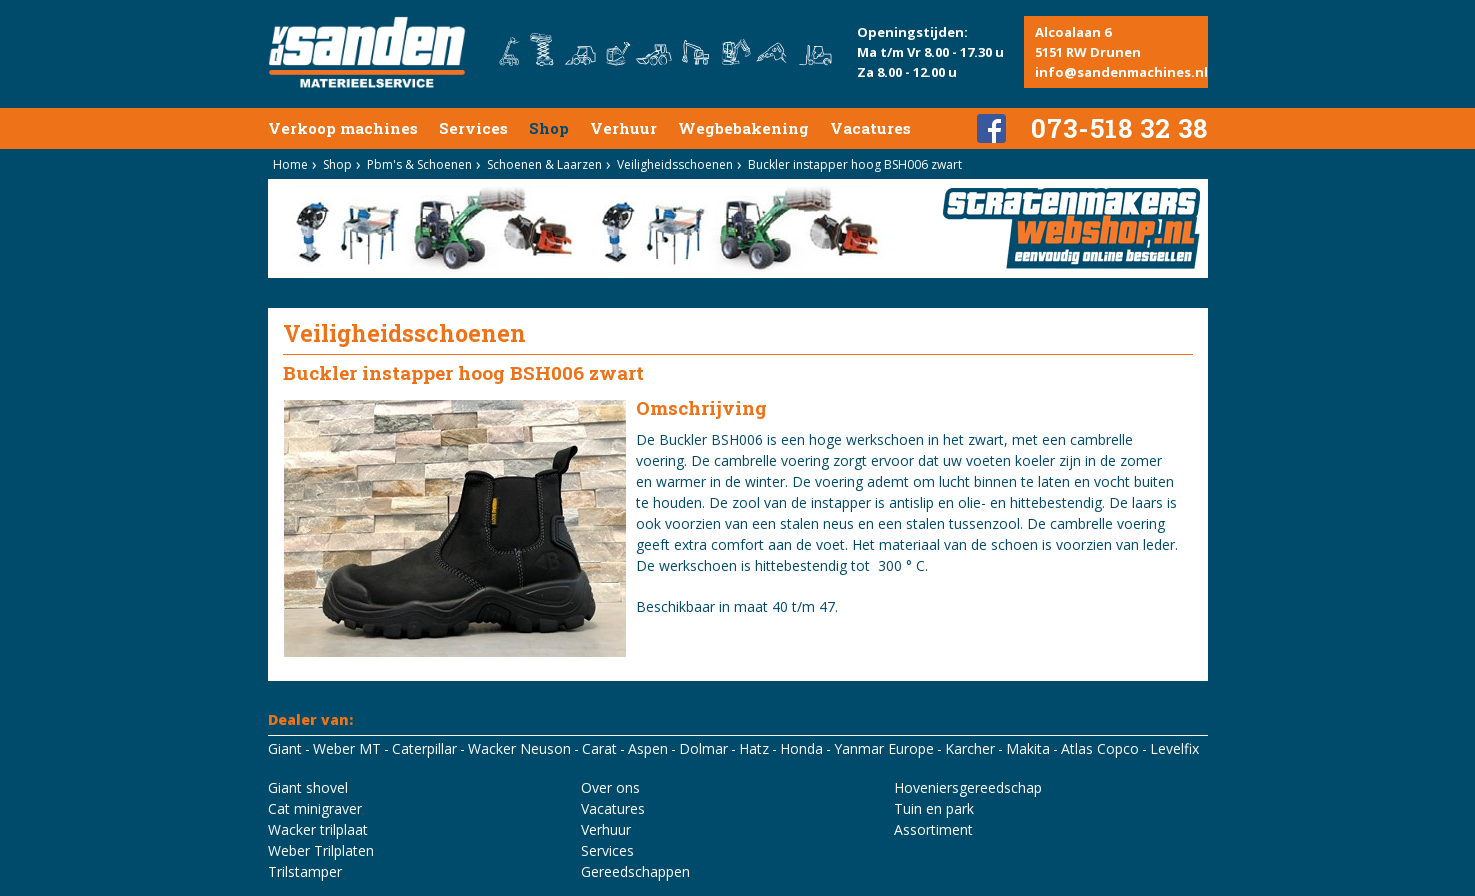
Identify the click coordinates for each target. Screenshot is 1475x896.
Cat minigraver (315, 808)
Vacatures (870, 128)
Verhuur (623, 128)
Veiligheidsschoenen (675, 164)
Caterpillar (424, 748)
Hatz (754, 748)
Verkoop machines (343, 128)
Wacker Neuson (519, 748)
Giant (285, 748)
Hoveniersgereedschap (968, 787)
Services (473, 128)
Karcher (970, 748)
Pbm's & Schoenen (419, 164)
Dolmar (703, 748)
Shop (549, 128)
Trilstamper (305, 871)
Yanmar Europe (884, 748)
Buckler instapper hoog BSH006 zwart (855, 164)
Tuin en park (934, 808)
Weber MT (347, 748)
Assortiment (933, 829)
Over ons (610, 787)
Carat (599, 748)
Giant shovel (308, 787)
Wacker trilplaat (318, 829)
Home (290, 164)
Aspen (648, 748)
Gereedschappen (635, 871)
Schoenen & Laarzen (544, 164)
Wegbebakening (743, 128)
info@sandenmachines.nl (1121, 72)
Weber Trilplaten (321, 850)
